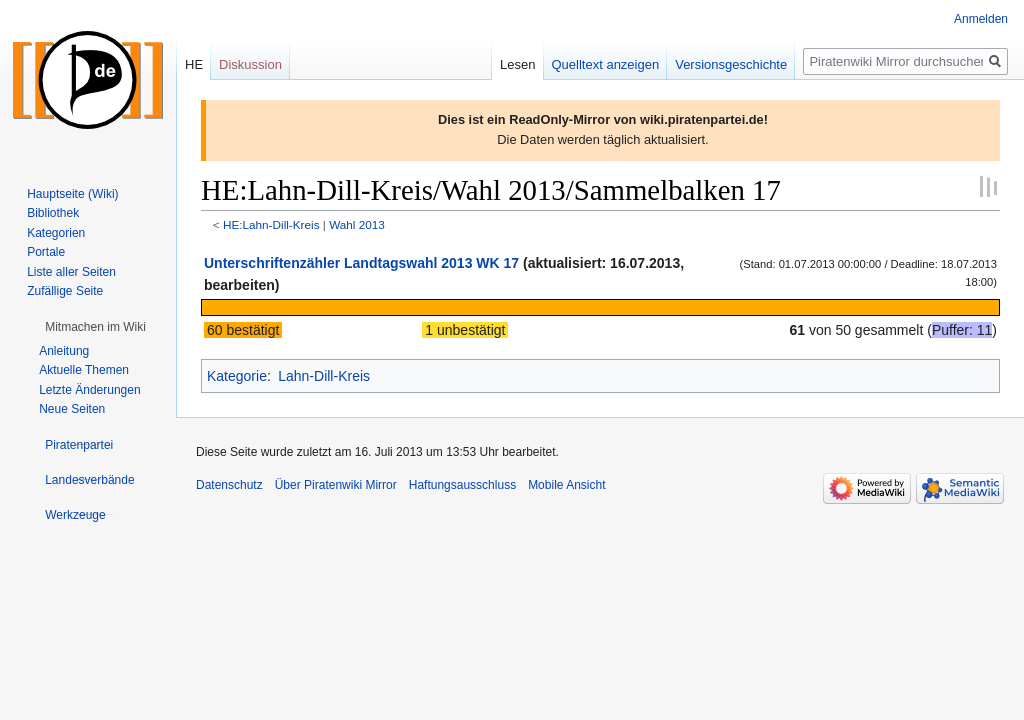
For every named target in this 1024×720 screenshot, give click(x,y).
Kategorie (237, 376)
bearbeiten (239, 285)
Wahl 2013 (357, 224)
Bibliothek (53, 213)
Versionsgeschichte (731, 64)
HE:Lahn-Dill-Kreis (271, 224)
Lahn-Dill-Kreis (324, 376)
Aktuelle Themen (84, 370)
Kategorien (56, 233)
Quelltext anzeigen (606, 64)
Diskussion (250, 64)
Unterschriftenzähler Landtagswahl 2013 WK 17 (361, 263)
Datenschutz (229, 485)
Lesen (517, 64)
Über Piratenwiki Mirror (336, 485)
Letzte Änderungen (89, 390)
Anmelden (981, 19)
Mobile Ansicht (566, 485)
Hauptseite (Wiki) (72, 194)
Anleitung (64, 351)
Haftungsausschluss (462, 485)
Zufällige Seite (65, 291)
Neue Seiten (72, 409)
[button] (95, 327)
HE (194, 64)
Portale (46, 252)
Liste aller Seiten (71, 272)
